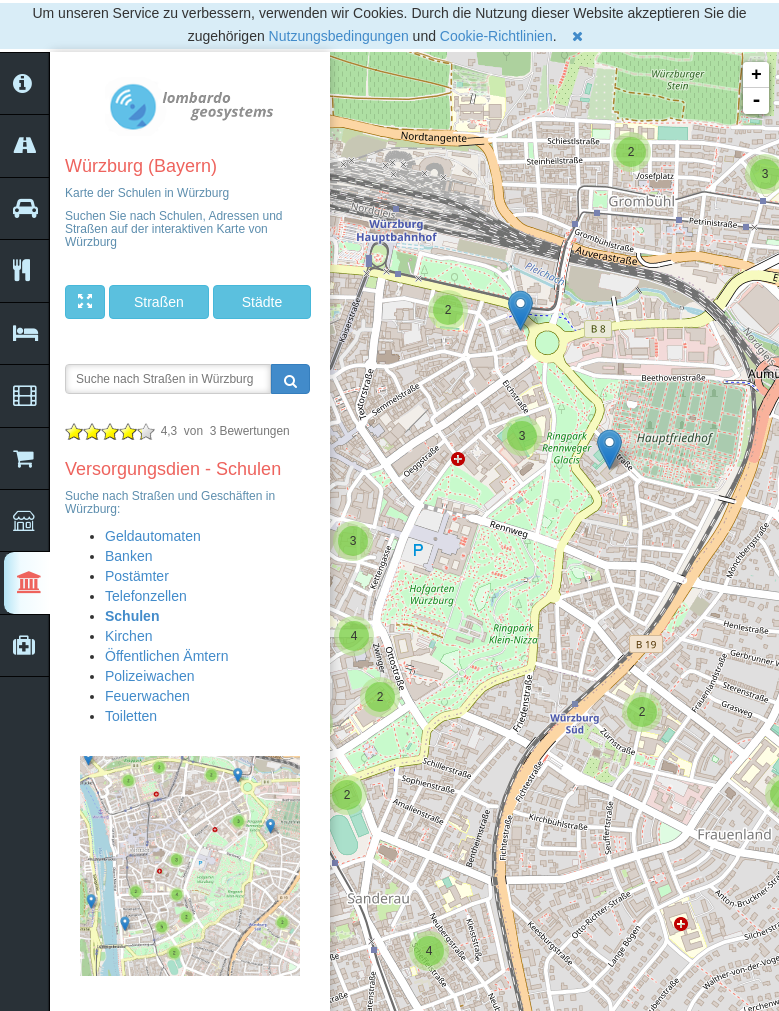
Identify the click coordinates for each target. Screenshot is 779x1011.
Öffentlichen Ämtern (166, 656)
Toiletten (131, 716)
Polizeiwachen (150, 676)
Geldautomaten (153, 536)
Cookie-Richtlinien (496, 36)
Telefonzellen (146, 596)
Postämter (137, 576)
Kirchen (128, 636)
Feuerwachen (147, 696)
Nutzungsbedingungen (339, 36)
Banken (128, 556)
